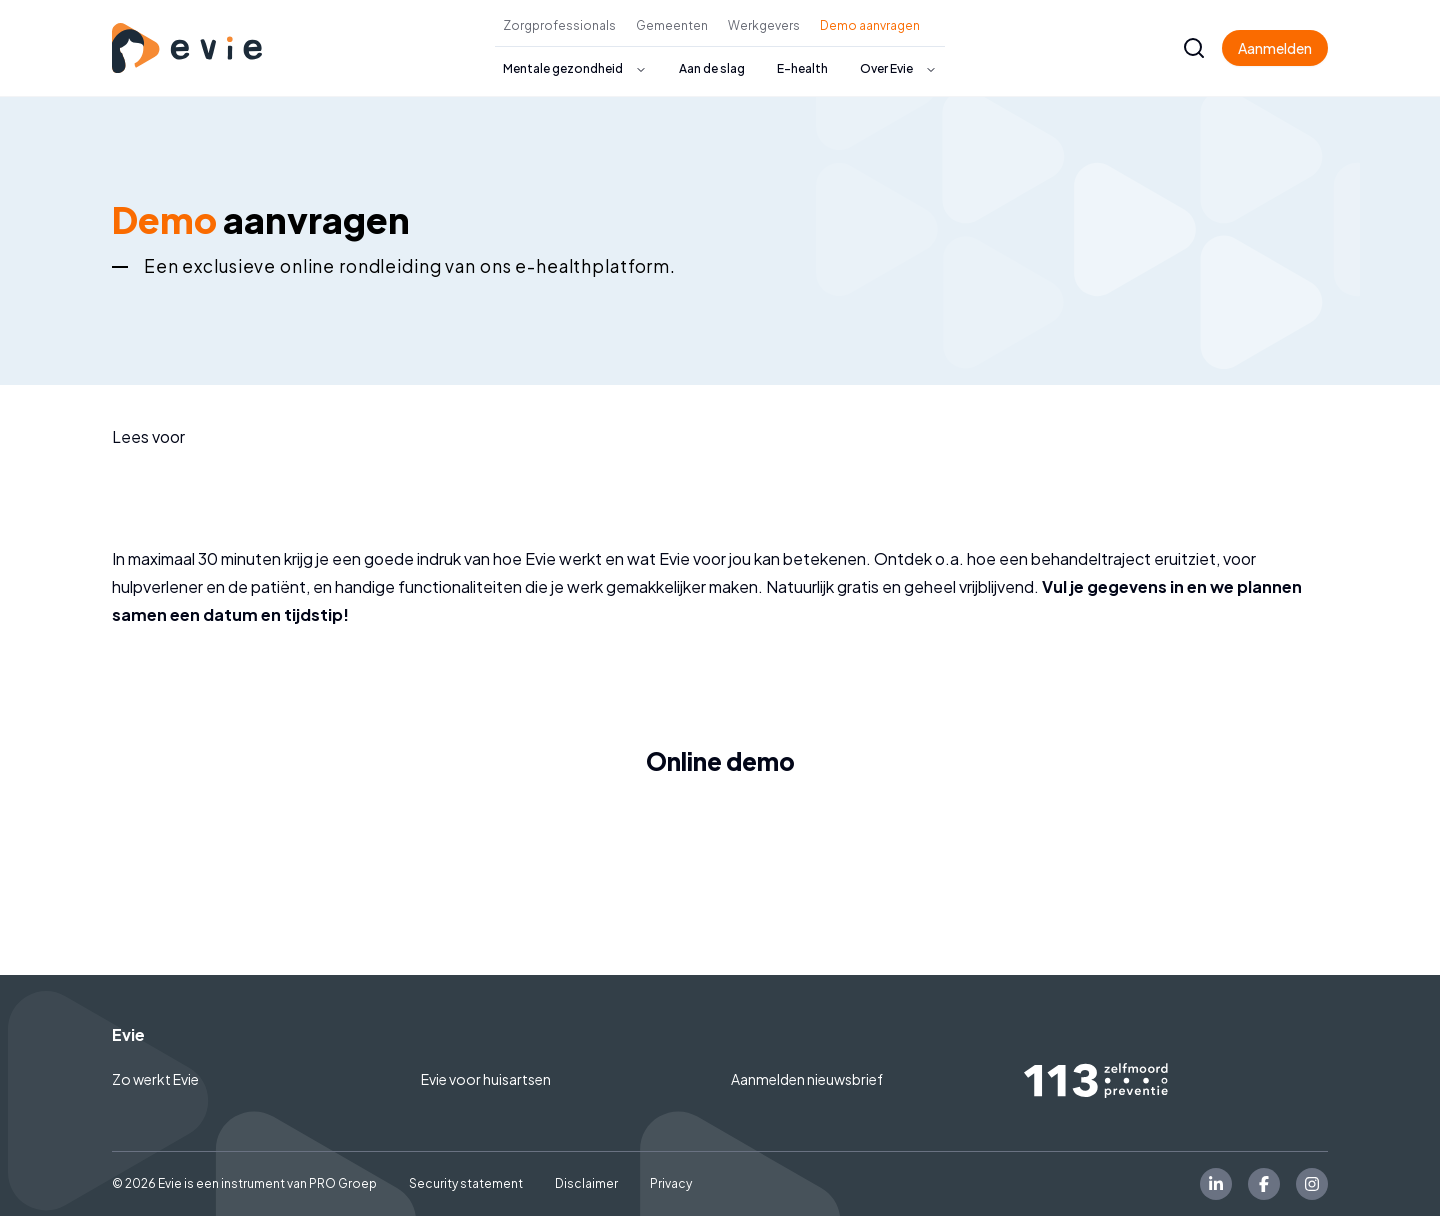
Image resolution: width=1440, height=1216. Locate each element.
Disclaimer (586, 1183)
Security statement (466, 1183)
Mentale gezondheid (563, 68)
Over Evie (886, 68)
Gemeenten (672, 25)
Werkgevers (764, 25)
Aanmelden (1275, 48)
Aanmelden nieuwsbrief (807, 1079)
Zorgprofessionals (559, 25)
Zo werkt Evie (155, 1079)
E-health (802, 68)
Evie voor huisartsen (486, 1079)
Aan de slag (712, 68)
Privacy (671, 1183)
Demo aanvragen (870, 25)
